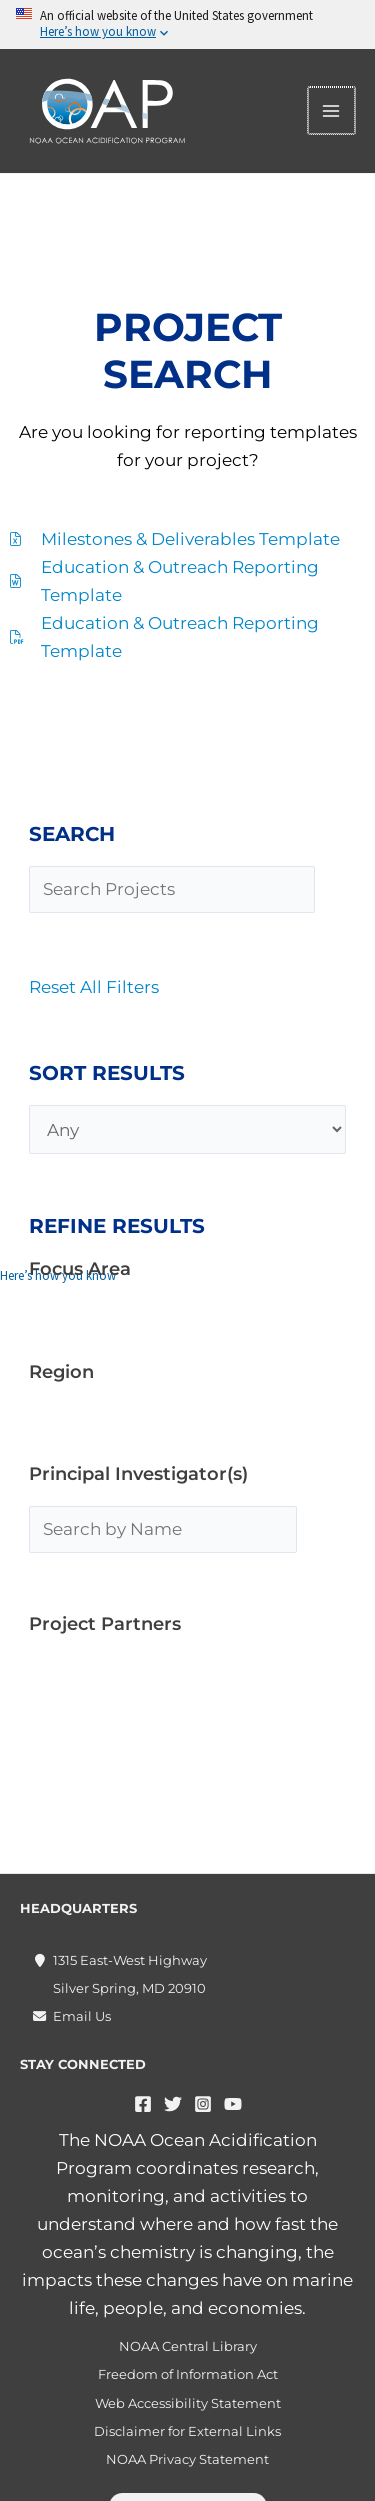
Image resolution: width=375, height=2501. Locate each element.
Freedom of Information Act (188, 2374)
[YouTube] (233, 2104)
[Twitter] (173, 2104)
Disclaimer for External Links (187, 2431)
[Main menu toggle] (333, 111)
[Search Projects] (172, 889)
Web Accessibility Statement (188, 2403)
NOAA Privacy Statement (187, 2459)
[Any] (188, 1130)
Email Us (82, 2016)
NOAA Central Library (188, 2346)
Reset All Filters (94, 987)
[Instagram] (203, 2104)
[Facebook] (143, 2104)
